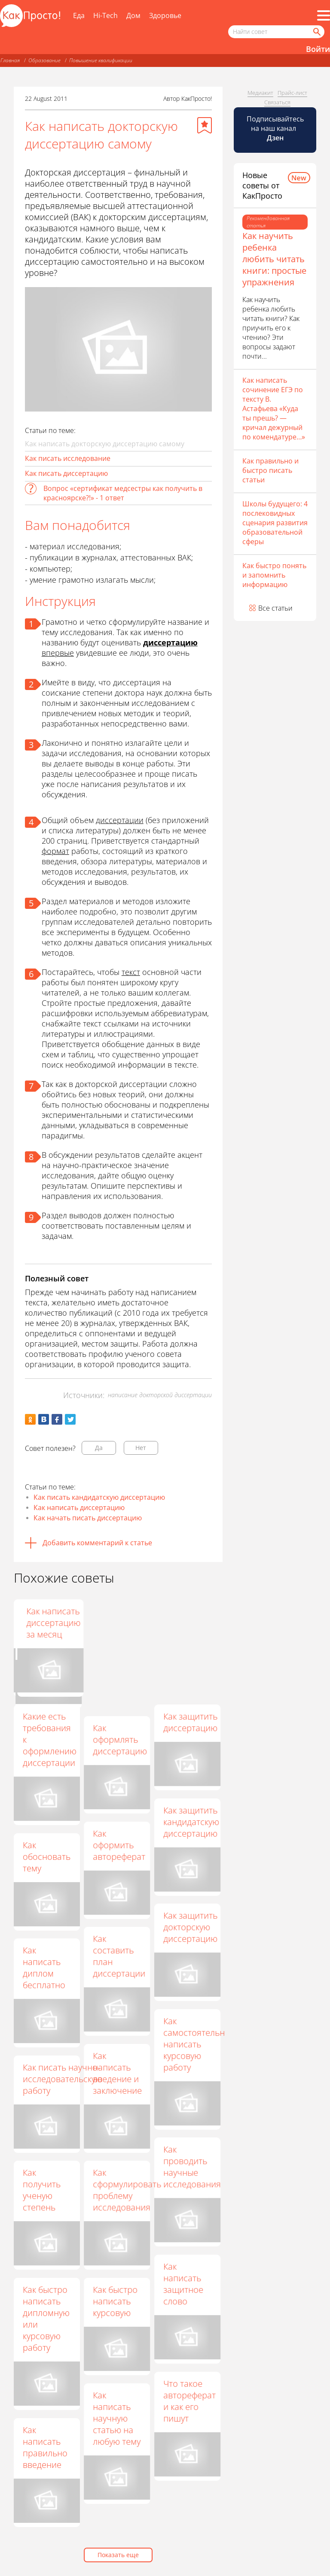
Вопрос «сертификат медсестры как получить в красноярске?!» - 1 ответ (122, 493)
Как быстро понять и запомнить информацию (274, 575)
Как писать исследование (67, 458)
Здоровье (165, 15)
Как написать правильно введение (45, 2447)
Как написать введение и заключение (117, 2073)
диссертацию (170, 642)
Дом (133, 15)
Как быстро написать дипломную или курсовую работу (46, 2318)
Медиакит (260, 93)
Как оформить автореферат (119, 1845)
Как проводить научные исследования (192, 2166)
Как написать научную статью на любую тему (117, 2418)
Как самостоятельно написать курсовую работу (196, 2044)
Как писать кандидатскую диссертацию (99, 1497)
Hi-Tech (105, 15)
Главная (10, 60)
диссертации (120, 820)
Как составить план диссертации (119, 1956)
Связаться (277, 102)
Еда (79, 15)
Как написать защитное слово (183, 2284)
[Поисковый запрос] (276, 31)
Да (99, 1448)
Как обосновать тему (46, 1856)
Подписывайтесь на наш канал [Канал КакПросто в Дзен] (275, 128)
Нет (140, 1448)
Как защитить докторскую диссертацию (190, 1927)
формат (55, 851)
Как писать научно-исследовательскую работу (62, 2078)
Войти (318, 49)
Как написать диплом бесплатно (44, 1967)
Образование (44, 60)
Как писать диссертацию (66, 473)
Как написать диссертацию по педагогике (120, 1628)
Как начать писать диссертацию (88, 1518)
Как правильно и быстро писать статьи (270, 470)
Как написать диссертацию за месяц (190, 1622)
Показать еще (118, 2555)
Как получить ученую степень (42, 2190)
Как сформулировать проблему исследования (127, 2190)
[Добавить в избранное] (204, 125)
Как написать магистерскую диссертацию (51, 1622)
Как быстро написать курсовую (115, 2301)
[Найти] (316, 31)
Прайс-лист (292, 93)
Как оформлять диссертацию (120, 1739)
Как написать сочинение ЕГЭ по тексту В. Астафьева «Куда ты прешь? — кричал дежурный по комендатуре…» (273, 408)
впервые (58, 653)
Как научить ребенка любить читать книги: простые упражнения (274, 259)
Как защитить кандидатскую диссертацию (191, 1821)
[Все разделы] (323, 15)
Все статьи (275, 608)
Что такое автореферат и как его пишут (189, 2401)
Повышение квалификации (100, 60)
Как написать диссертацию (79, 1507)
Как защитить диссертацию (190, 1722)
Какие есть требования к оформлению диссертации (49, 1739)
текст (131, 972)
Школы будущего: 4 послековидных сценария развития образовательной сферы (275, 522)
